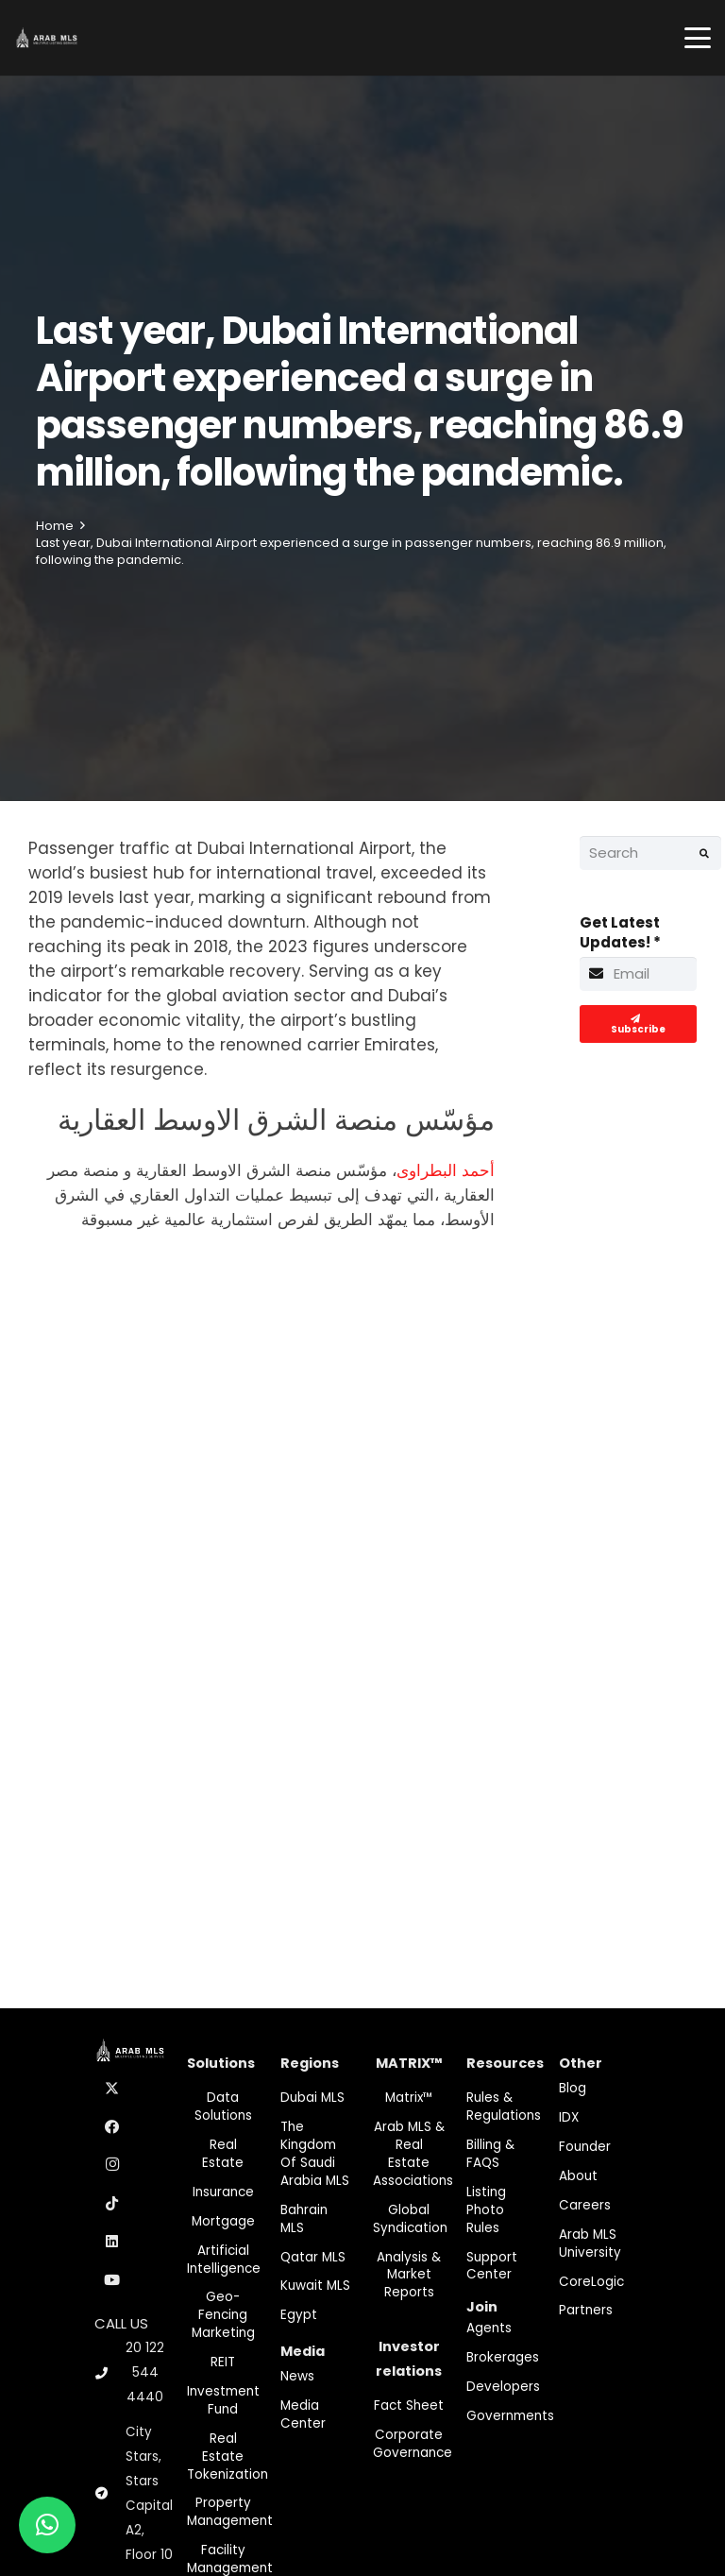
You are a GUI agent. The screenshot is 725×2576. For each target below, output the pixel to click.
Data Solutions (223, 2106)
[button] (697, 38)
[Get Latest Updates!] (639, 974)
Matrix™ (409, 2098)
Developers (503, 2387)
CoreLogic (591, 2282)
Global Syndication (410, 2219)
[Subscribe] (639, 1024)
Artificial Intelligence (224, 2259)
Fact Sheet (409, 2405)
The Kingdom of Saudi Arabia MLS (314, 2154)
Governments (510, 2416)
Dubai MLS (312, 2098)
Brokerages (502, 2357)
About (578, 2176)
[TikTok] (112, 2204)
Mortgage (223, 2221)
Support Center (491, 2266)
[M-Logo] (46, 38)
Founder (585, 2147)
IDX (569, 2117)
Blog (572, 2088)
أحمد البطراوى (445, 1170)
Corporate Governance (412, 2444)
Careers (585, 2205)
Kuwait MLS (315, 2286)
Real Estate (223, 2154)
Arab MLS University (590, 2243)
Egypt (298, 2315)
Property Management (230, 2512)
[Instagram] (112, 2165)
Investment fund (223, 2400)
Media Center (303, 2414)
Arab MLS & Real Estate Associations (413, 2154)
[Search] (650, 853)
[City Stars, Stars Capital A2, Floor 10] (110, 2493)
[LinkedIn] (112, 2242)
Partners (586, 2310)
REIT (223, 2362)
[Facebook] (112, 2127)
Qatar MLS (313, 2257)
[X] (112, 2089)
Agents (489, 2328)
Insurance (223, 2192)
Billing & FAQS (490, 2154)
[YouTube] (112, 2280)
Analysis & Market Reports (409, 2275)
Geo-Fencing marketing (223, 2315)
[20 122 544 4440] (109, 2373)
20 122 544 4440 (145, 2372)
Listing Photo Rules (486, 2210)
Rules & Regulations (503, 2106)
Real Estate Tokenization (227, 2456)
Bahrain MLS (304, 2219)
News (297, 2376)
